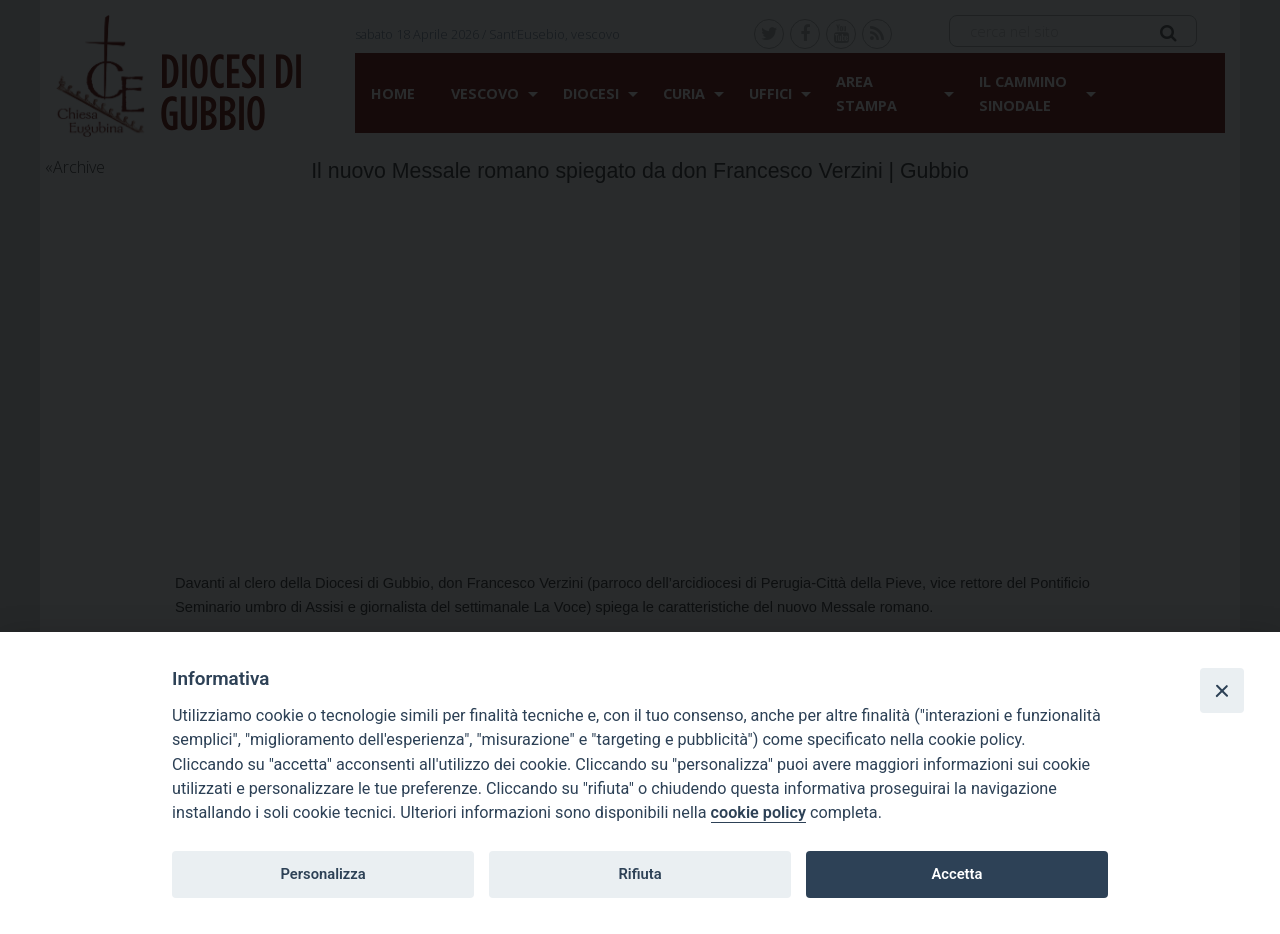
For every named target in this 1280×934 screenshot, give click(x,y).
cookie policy (758, 812)
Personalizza (322, 874)
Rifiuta (639, 874)
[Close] (1222, 690)
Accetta (956, 874)
